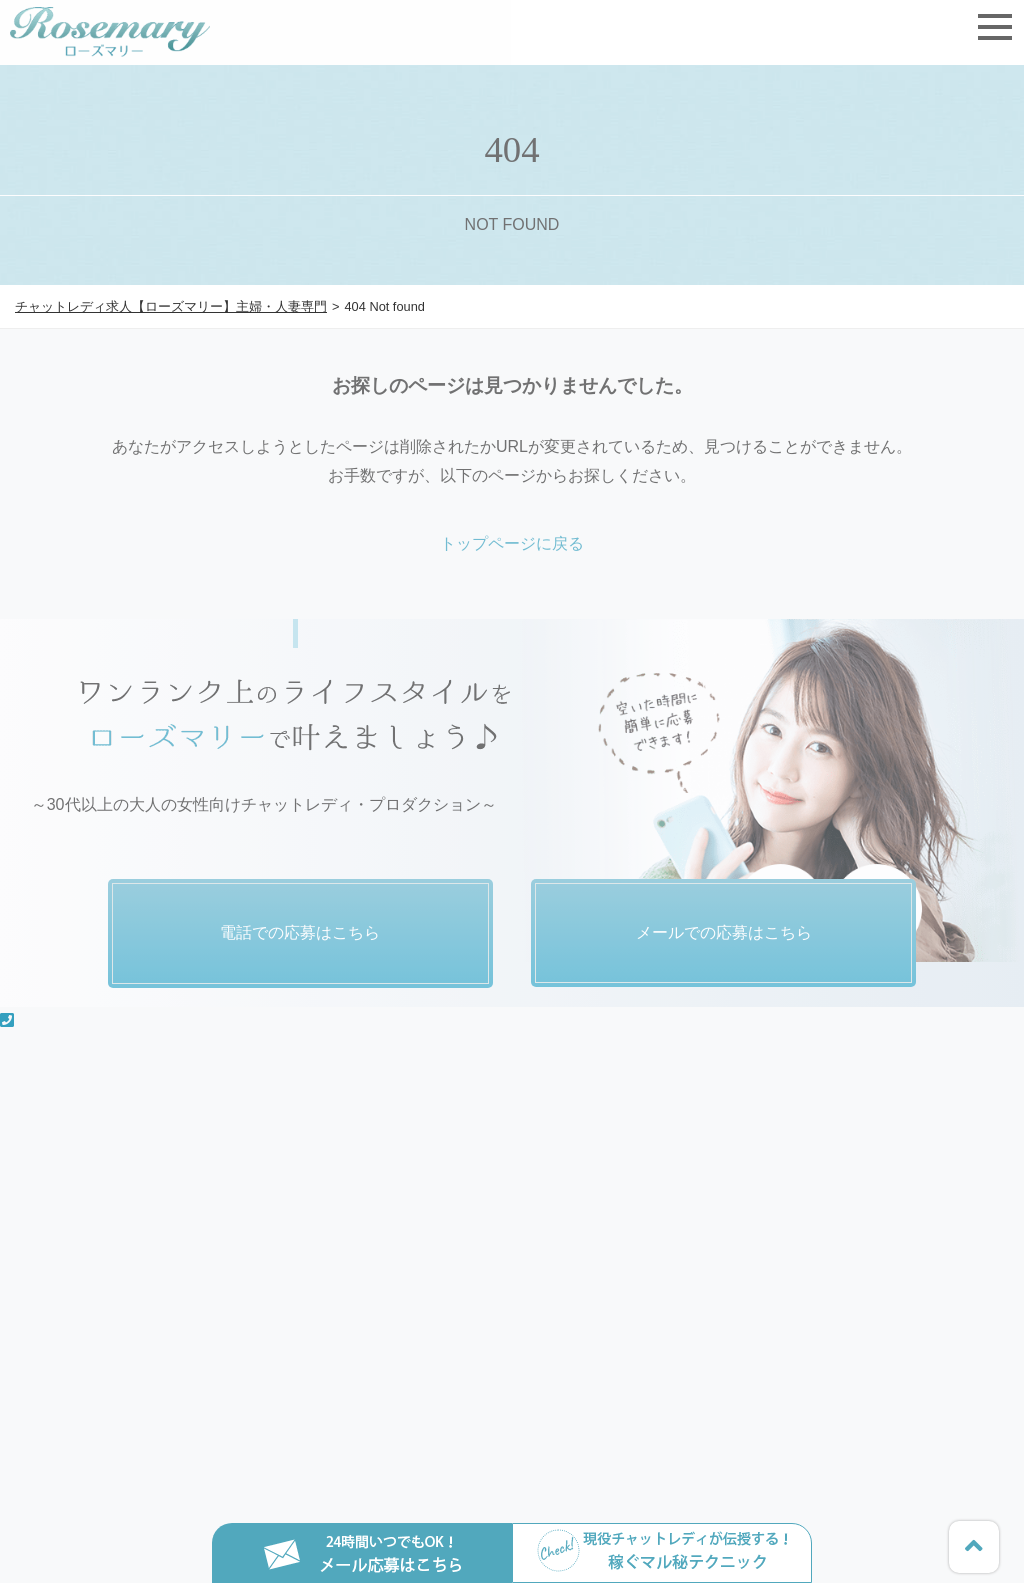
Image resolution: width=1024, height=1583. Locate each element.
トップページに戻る (512, 543)
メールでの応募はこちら (724, 932)
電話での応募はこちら (300, 932)
